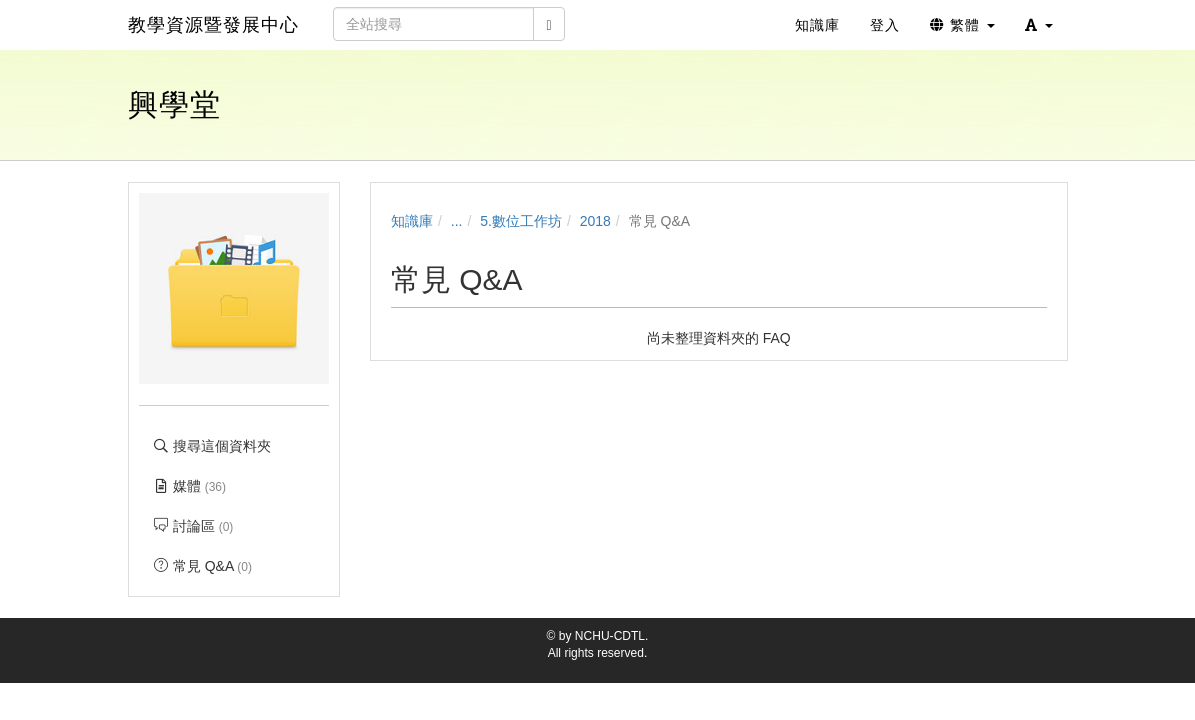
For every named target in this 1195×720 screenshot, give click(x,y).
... (457, 221)
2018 (595, 221)
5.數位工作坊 (521, 221)
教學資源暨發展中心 (213, 25)
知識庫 (412, 221)
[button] (1039, 25)
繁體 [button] (962, 25)
